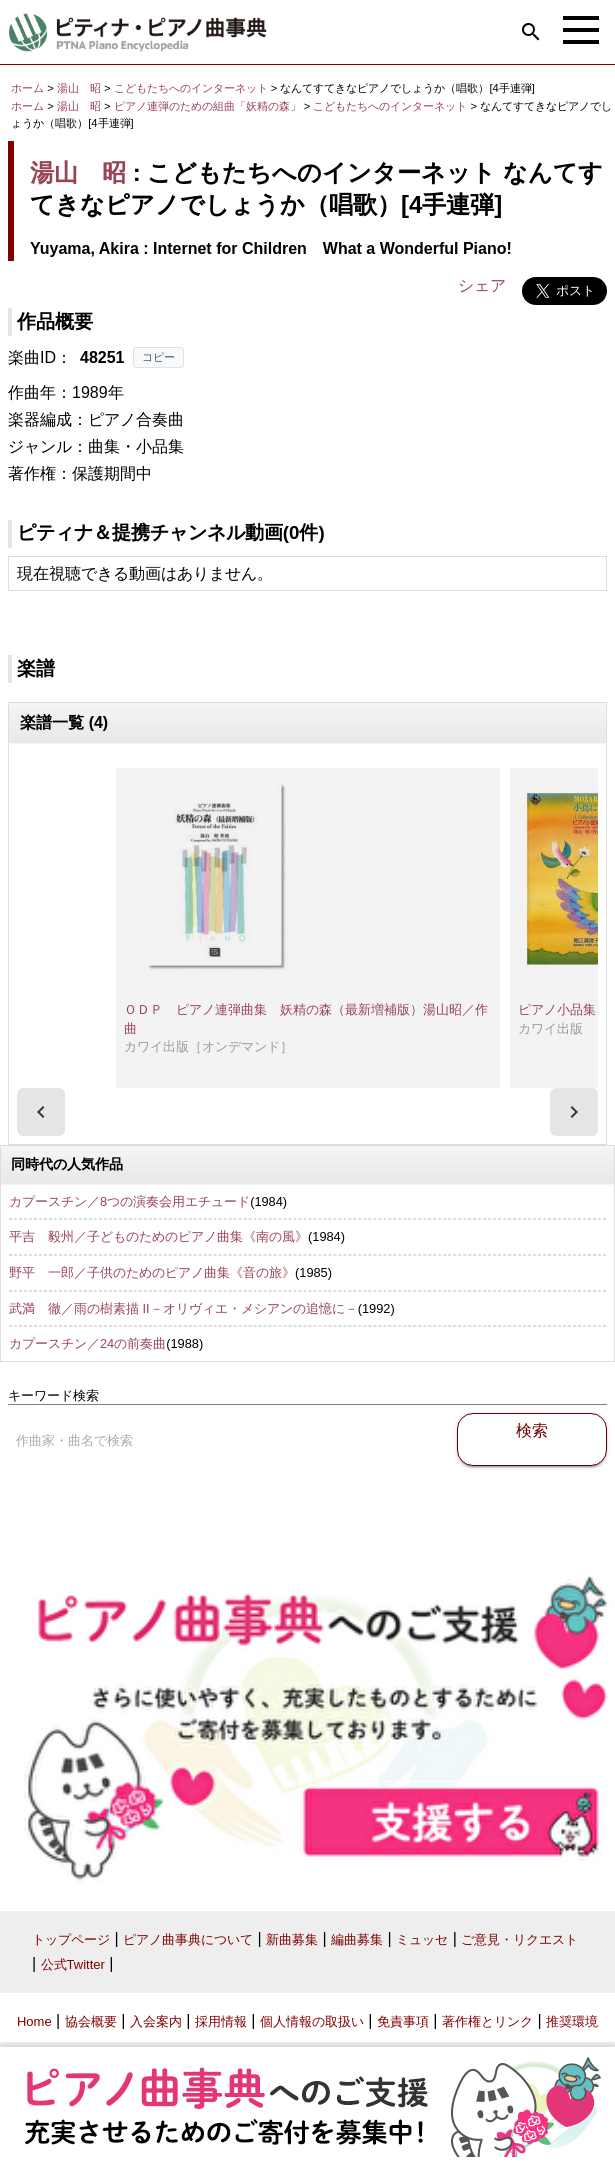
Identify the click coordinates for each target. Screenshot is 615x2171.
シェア (482, 285)
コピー (158, 357)
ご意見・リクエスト (519, 1939)
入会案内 (156, 2021)
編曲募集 (357, 1939)
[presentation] (41, 1112)
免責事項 (403, 2021)
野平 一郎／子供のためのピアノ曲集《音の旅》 (152, 1272)
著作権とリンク (487, 2021)
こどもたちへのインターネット (192, 88)
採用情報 (221, 2021)
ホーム (27, 88)
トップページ (71, 1939)
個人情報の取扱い (312, 2021)
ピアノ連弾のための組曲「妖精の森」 (209, 106)
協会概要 (91, 2021)
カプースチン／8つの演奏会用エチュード (129, 1201)
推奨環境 (572, 2021)
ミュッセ (422, 1939)
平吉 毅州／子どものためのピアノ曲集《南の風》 (158, 1236)
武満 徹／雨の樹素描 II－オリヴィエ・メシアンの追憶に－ (183, 1308)
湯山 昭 (79, 88)
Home (34, 2021)
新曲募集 (292, 1939)
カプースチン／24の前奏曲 (87, 1343)
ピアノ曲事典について (188, 1939)
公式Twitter (73, 1964)
